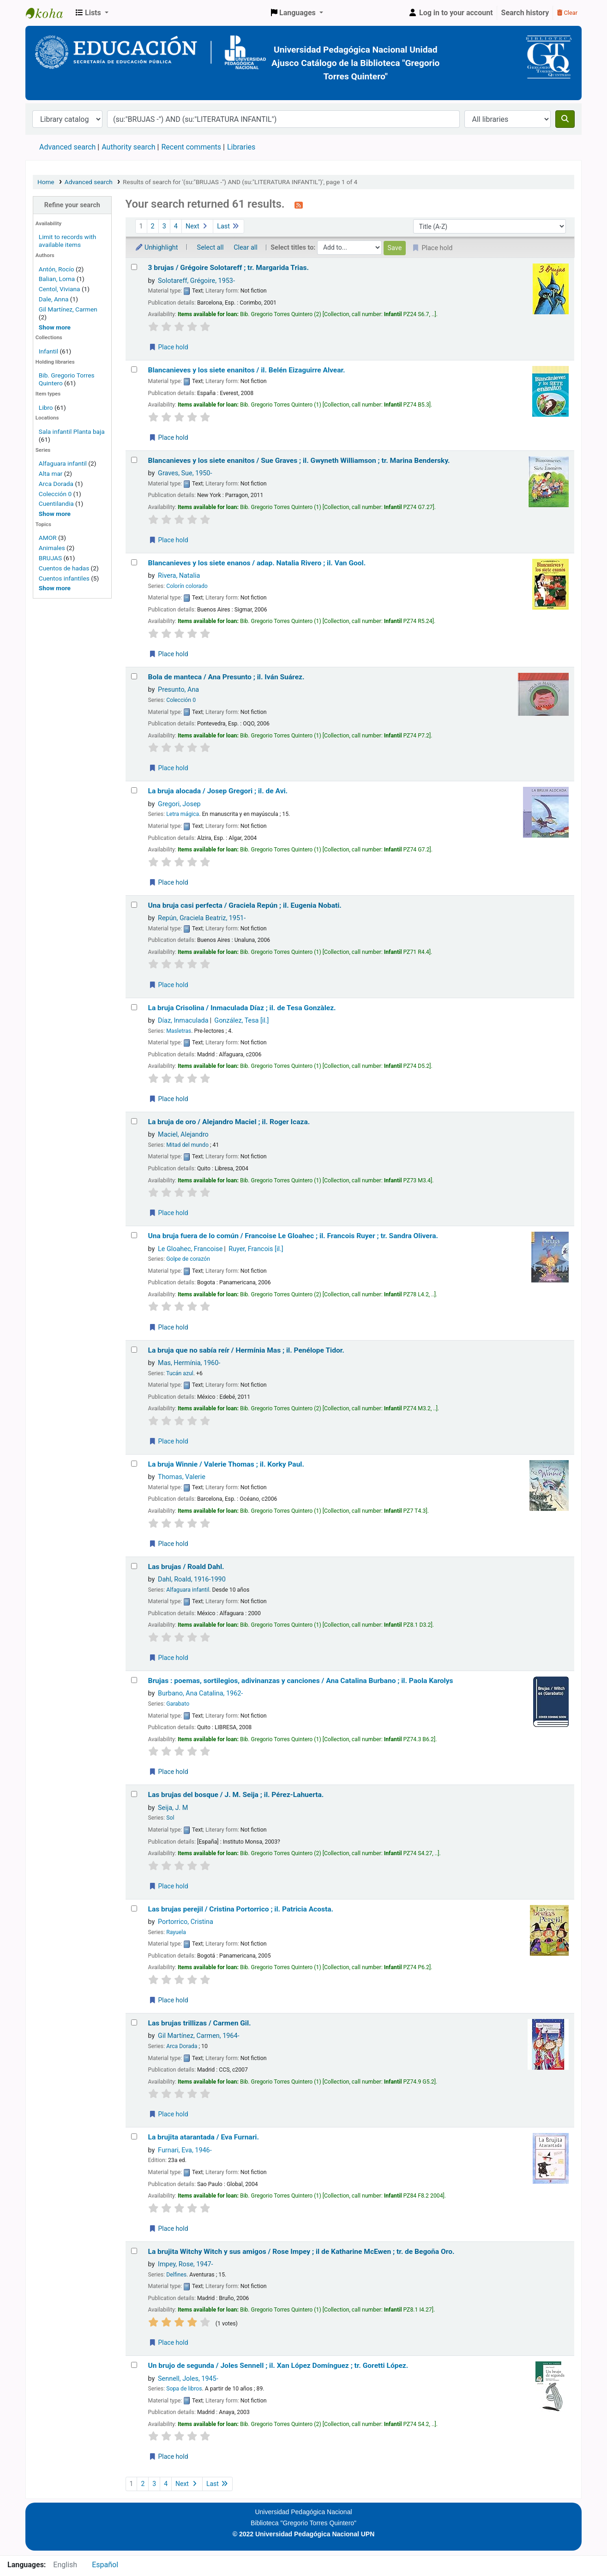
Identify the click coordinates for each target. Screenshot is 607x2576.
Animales (52, 547)
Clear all (246, 248)
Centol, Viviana (59, 289)
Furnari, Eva (185, 2150)
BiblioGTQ (49, 13)
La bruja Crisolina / (242, 1008)
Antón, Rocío (56, 269)
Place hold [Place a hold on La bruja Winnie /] (168, 1543)
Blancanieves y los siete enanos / (257, 563)
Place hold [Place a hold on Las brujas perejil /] (168, 2000)
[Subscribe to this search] (299, 205)
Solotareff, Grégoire (196, 281)
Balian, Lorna (57, 278)
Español (105, 2564)
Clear (567, 12)
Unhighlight (156, 248)
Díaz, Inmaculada (183, 1020)
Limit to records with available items (67, 240)
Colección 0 (55, 493)
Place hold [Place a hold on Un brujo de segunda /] (168, 2456)
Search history (525, 12)
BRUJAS (50, 558)
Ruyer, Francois (255, 1249)
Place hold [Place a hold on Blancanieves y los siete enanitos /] (168, 437)
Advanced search (67, 147)
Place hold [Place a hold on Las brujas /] (168, 1657)
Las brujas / (186, 1567)
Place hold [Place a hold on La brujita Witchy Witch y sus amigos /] (168, 2342)
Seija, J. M (173, 1808)
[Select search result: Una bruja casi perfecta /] (134, 905)
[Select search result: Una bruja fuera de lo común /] (134, 1235)
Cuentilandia (56, 503)
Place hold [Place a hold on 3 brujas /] (168, 347)
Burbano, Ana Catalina (200, 1693)
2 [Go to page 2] (153, 226)
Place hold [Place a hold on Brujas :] (168, 1771)
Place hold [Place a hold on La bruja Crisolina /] (168, 1098)
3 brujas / (228, 268)
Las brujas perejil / (241, 1909)
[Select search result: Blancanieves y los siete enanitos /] (134, 369)
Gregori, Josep (179, 804)
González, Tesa (241, 1020)
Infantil (49, 351)
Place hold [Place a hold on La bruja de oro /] (168, 1212)
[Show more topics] (55, 588)
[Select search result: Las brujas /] (134, 1566)
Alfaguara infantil (63, 463)
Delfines (176, 2274)
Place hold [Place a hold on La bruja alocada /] (168, 882)
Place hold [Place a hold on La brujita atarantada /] (168, 2228)
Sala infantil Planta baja (72, 431)
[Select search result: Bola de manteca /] (134, 676)
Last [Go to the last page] (228, 226)
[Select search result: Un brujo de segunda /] (134, 2365)
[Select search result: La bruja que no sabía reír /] (134, 1350)
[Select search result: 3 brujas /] (134, 267)
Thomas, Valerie (181, 1477)
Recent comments (191, 147)
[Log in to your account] (450, 13)
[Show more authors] (55, 327)
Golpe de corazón (188, 1259)
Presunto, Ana (178, 690)
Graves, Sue (185, 473)
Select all (210, 248)
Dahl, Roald (192, 1579)
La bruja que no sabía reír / (246, 1350)
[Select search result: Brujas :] (134, 1680)
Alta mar (51, 473)
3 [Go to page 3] (164, 226)
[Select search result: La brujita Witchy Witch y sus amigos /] (134, 2251)
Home (45, 182)
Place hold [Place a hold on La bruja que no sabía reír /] (168, 1441)
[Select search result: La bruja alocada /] (134, 790)
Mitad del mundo (187, 1145)
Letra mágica (182, 814)
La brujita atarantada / (203, 2137)
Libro (46, 407)
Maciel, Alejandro (183, 1134)
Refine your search (72, 205)
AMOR (48, 537)
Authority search (128, 147)
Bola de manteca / (226, 677)
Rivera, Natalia (179, 576)
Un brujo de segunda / (278, 2365)
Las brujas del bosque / (236, 1795)
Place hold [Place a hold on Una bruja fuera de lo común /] (168, 1327)
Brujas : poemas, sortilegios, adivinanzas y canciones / (300, 1681)
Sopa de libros (184, 2388)
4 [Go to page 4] (176, 226)
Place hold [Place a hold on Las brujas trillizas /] (168, 2114)
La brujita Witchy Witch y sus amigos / (301, 2251)
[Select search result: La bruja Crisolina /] (134, 1007)
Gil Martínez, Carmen (68, 309)
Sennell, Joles (188, 2379)
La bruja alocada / (218, 791)
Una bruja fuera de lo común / (293, 1236)
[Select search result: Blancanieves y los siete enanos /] (134, 562)
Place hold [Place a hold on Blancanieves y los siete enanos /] (168, 654)
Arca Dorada (56, 483)
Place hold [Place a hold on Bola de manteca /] (168, 768)
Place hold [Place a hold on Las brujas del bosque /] (168, 1886)
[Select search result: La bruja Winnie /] (134, 1464)
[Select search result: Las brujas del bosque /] (134, 1794)
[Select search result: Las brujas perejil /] (134, 1908)
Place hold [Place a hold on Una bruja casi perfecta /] (168, 984)
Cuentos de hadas (64, 568)
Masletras (178, 1031)
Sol (170, 1818)
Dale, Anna (54, 299)
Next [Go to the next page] (197, 226)
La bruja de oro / (229, 1122)
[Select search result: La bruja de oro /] (134, 1121)
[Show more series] (55, 513)
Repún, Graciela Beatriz (202, 918)
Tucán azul (179, 1373)
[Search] (565, 119)
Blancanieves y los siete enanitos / (246, 370)
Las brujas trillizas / (199, 2023)
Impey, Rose (185, 2264)
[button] (92, 13)
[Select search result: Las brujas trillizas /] (134, 2022)
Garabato (177, 1704)
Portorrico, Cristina (185, 1922)
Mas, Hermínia (189, 1363)
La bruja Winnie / (226, 1464)
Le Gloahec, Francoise (190, 1249)
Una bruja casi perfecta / (245, 905)
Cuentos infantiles (64, 578)
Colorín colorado (187, 586)
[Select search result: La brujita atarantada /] (134, 2136)
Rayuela (176, 1932)
